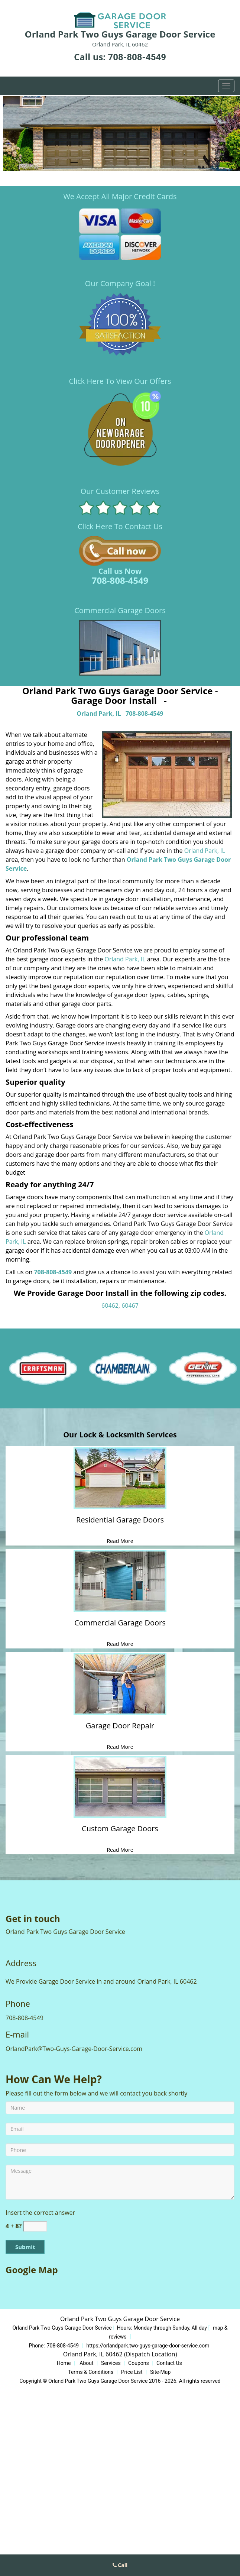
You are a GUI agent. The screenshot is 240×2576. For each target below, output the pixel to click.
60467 (130, 1305)
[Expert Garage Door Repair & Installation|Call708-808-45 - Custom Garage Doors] (120, 1833)
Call (120, 2565)
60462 (110, 1305)
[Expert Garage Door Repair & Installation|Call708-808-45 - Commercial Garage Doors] (120, 1627)
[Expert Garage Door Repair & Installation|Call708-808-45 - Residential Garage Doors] (120, 1524)
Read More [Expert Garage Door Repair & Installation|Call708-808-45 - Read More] (120, 1540)
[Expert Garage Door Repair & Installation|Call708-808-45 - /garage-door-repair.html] (120, 1683)
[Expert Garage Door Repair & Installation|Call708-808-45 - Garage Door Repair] (120, 1730)
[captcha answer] (35, 2226)
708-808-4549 (137, 57)
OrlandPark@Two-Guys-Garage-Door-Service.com (74, 2049)
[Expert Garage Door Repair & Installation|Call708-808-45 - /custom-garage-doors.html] (120, 1786)
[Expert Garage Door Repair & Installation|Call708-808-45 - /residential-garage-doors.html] (120, 1477)
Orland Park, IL (99, 713)
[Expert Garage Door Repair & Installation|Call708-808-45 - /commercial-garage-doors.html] (120, 1580)
